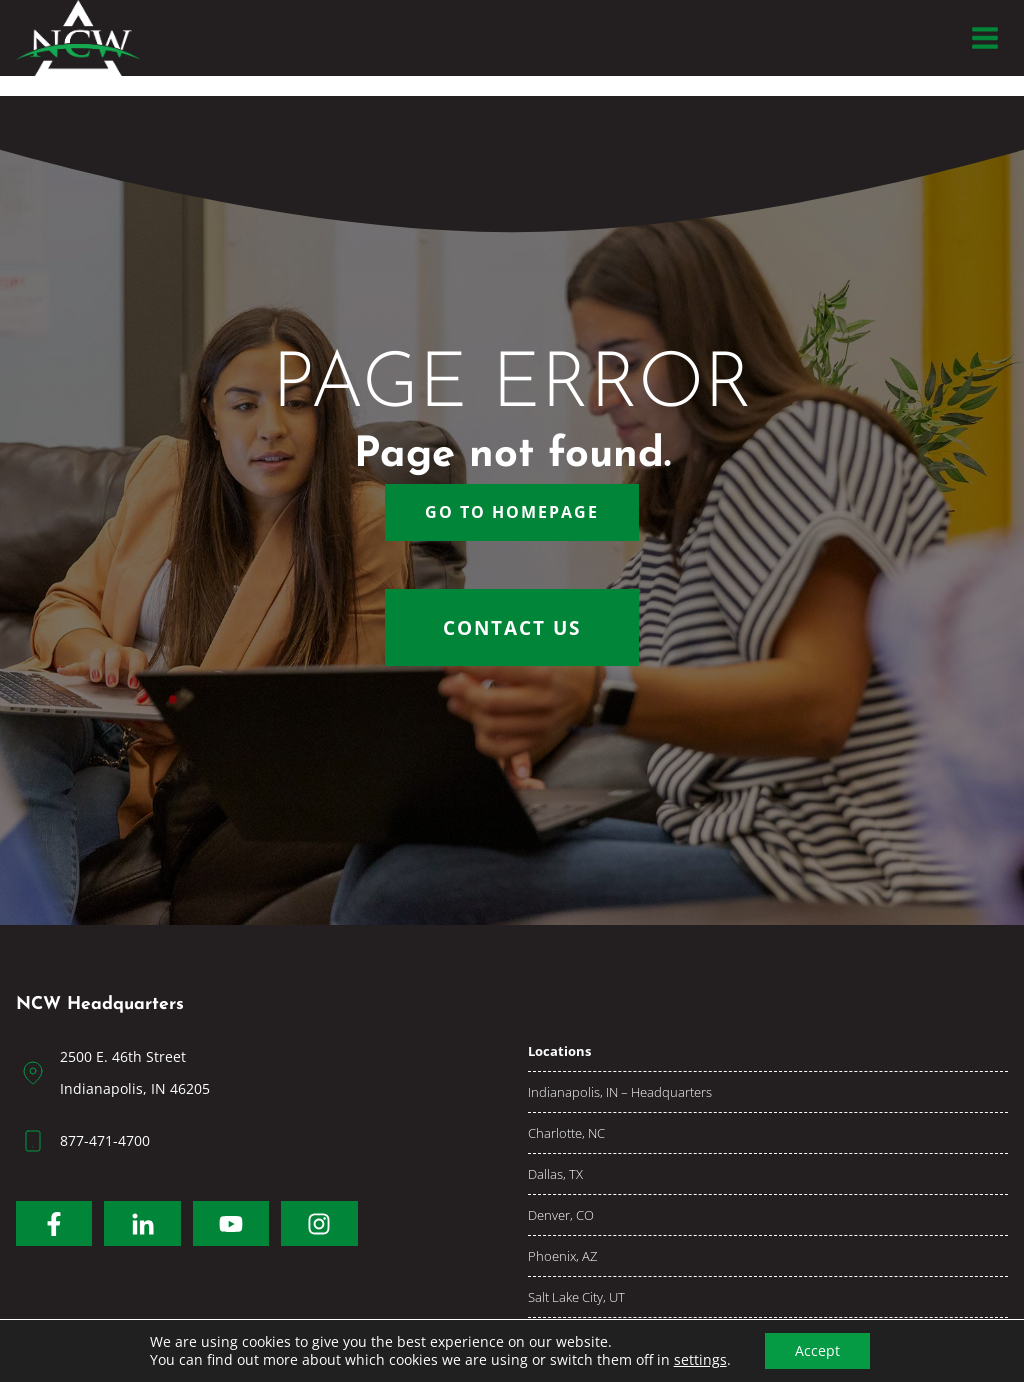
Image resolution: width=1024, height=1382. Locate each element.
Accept (817, 1350)
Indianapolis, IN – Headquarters (620, 1092)
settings (700, 1360)
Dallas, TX (555, 1174)
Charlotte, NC (566, 1133)
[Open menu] (984, 37)
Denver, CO (561, 1215)
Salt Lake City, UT (576, 1297)
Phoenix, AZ (562, 1256)
